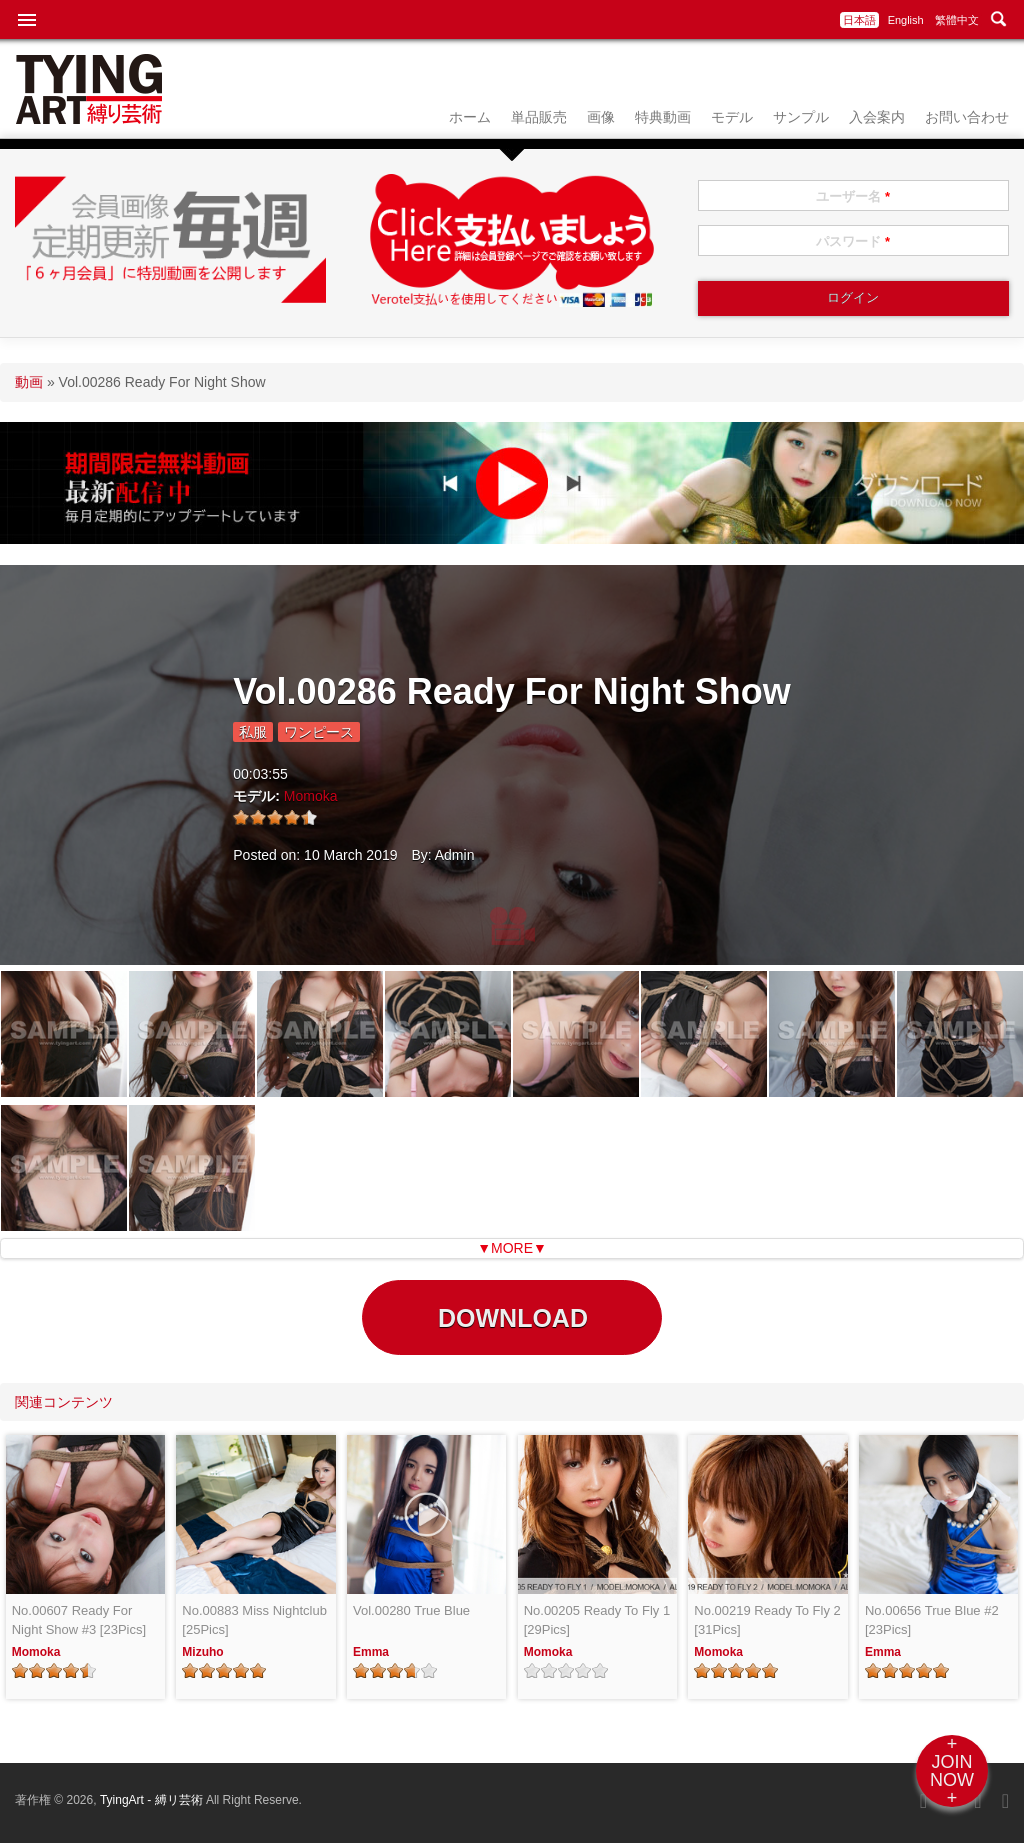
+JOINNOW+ (952, 1771)
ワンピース (319, 732)
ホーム (470, 117)
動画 (29, 382)
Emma (371, 1652)
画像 (601, 117)
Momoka (311, 796)
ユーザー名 (853, 196)
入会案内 (877, 117)
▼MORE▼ (512, 1248)
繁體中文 (957, 20)
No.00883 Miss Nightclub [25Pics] (254, 1620)
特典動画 (663, 117)
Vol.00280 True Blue (411, 1610)
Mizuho (202, 1652)
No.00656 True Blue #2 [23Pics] (932, 1620)
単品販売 (539, 117)
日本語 (859, 20)
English (906, 20)
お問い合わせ (967, 117)
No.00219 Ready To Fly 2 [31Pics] (767, 1620)
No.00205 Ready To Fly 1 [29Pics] (597, 1620)
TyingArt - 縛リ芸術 (153, 1800)
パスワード (853, 241)
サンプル (801, 117)
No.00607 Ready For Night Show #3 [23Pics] (79, 1620)
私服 (253, 732)
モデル (732, 117)
